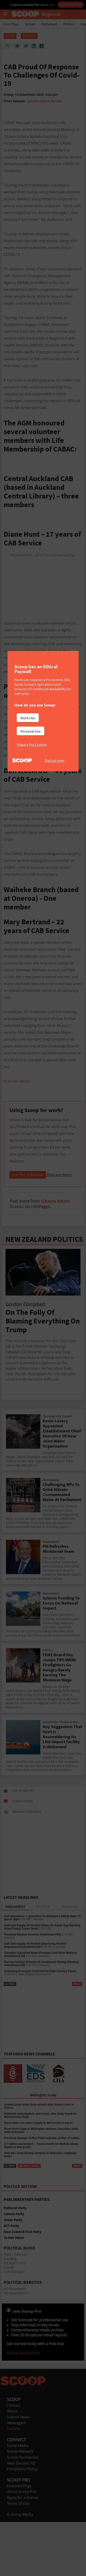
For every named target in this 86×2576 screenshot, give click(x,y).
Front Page (10, 24)
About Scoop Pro (21, 2549)
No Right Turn (14, 2320)
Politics (69, 24)
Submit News (18, 2474)
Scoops (30, 24)
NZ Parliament (15, 2346)
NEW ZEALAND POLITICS (44, 1296)
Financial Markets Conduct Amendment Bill (32, 1991)
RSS (9, 2041)
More (77, 2041)
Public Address (15, 2311)
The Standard (14, 2329)
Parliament (49, 24)
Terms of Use (18, 2560)
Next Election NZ (21, 2520)
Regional (29, 36)
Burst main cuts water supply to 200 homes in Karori (38, 2180)
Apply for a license (22, 2555)
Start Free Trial (70, 4)
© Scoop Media (20, 2571)
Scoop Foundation (23, 2514)
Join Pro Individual (27, 1231)
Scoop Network (20, 2508)
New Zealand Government (35, 2031)
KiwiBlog (10, 2316)
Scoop (10, 36)
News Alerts (29, 2223)
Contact (13, 2462)
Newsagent (16, 2480)
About (12, 2468)
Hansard (38, 1976)
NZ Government (16, 2350)
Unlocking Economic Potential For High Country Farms (40, 2028)
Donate (13, 2486)
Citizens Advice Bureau (44, 101)
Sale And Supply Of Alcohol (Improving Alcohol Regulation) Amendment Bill (35, 2002)
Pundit (9, 2324)
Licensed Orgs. (19, 2543)
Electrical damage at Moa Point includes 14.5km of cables (41, 2195)
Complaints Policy (22, 2526)
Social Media (17, 2503)
